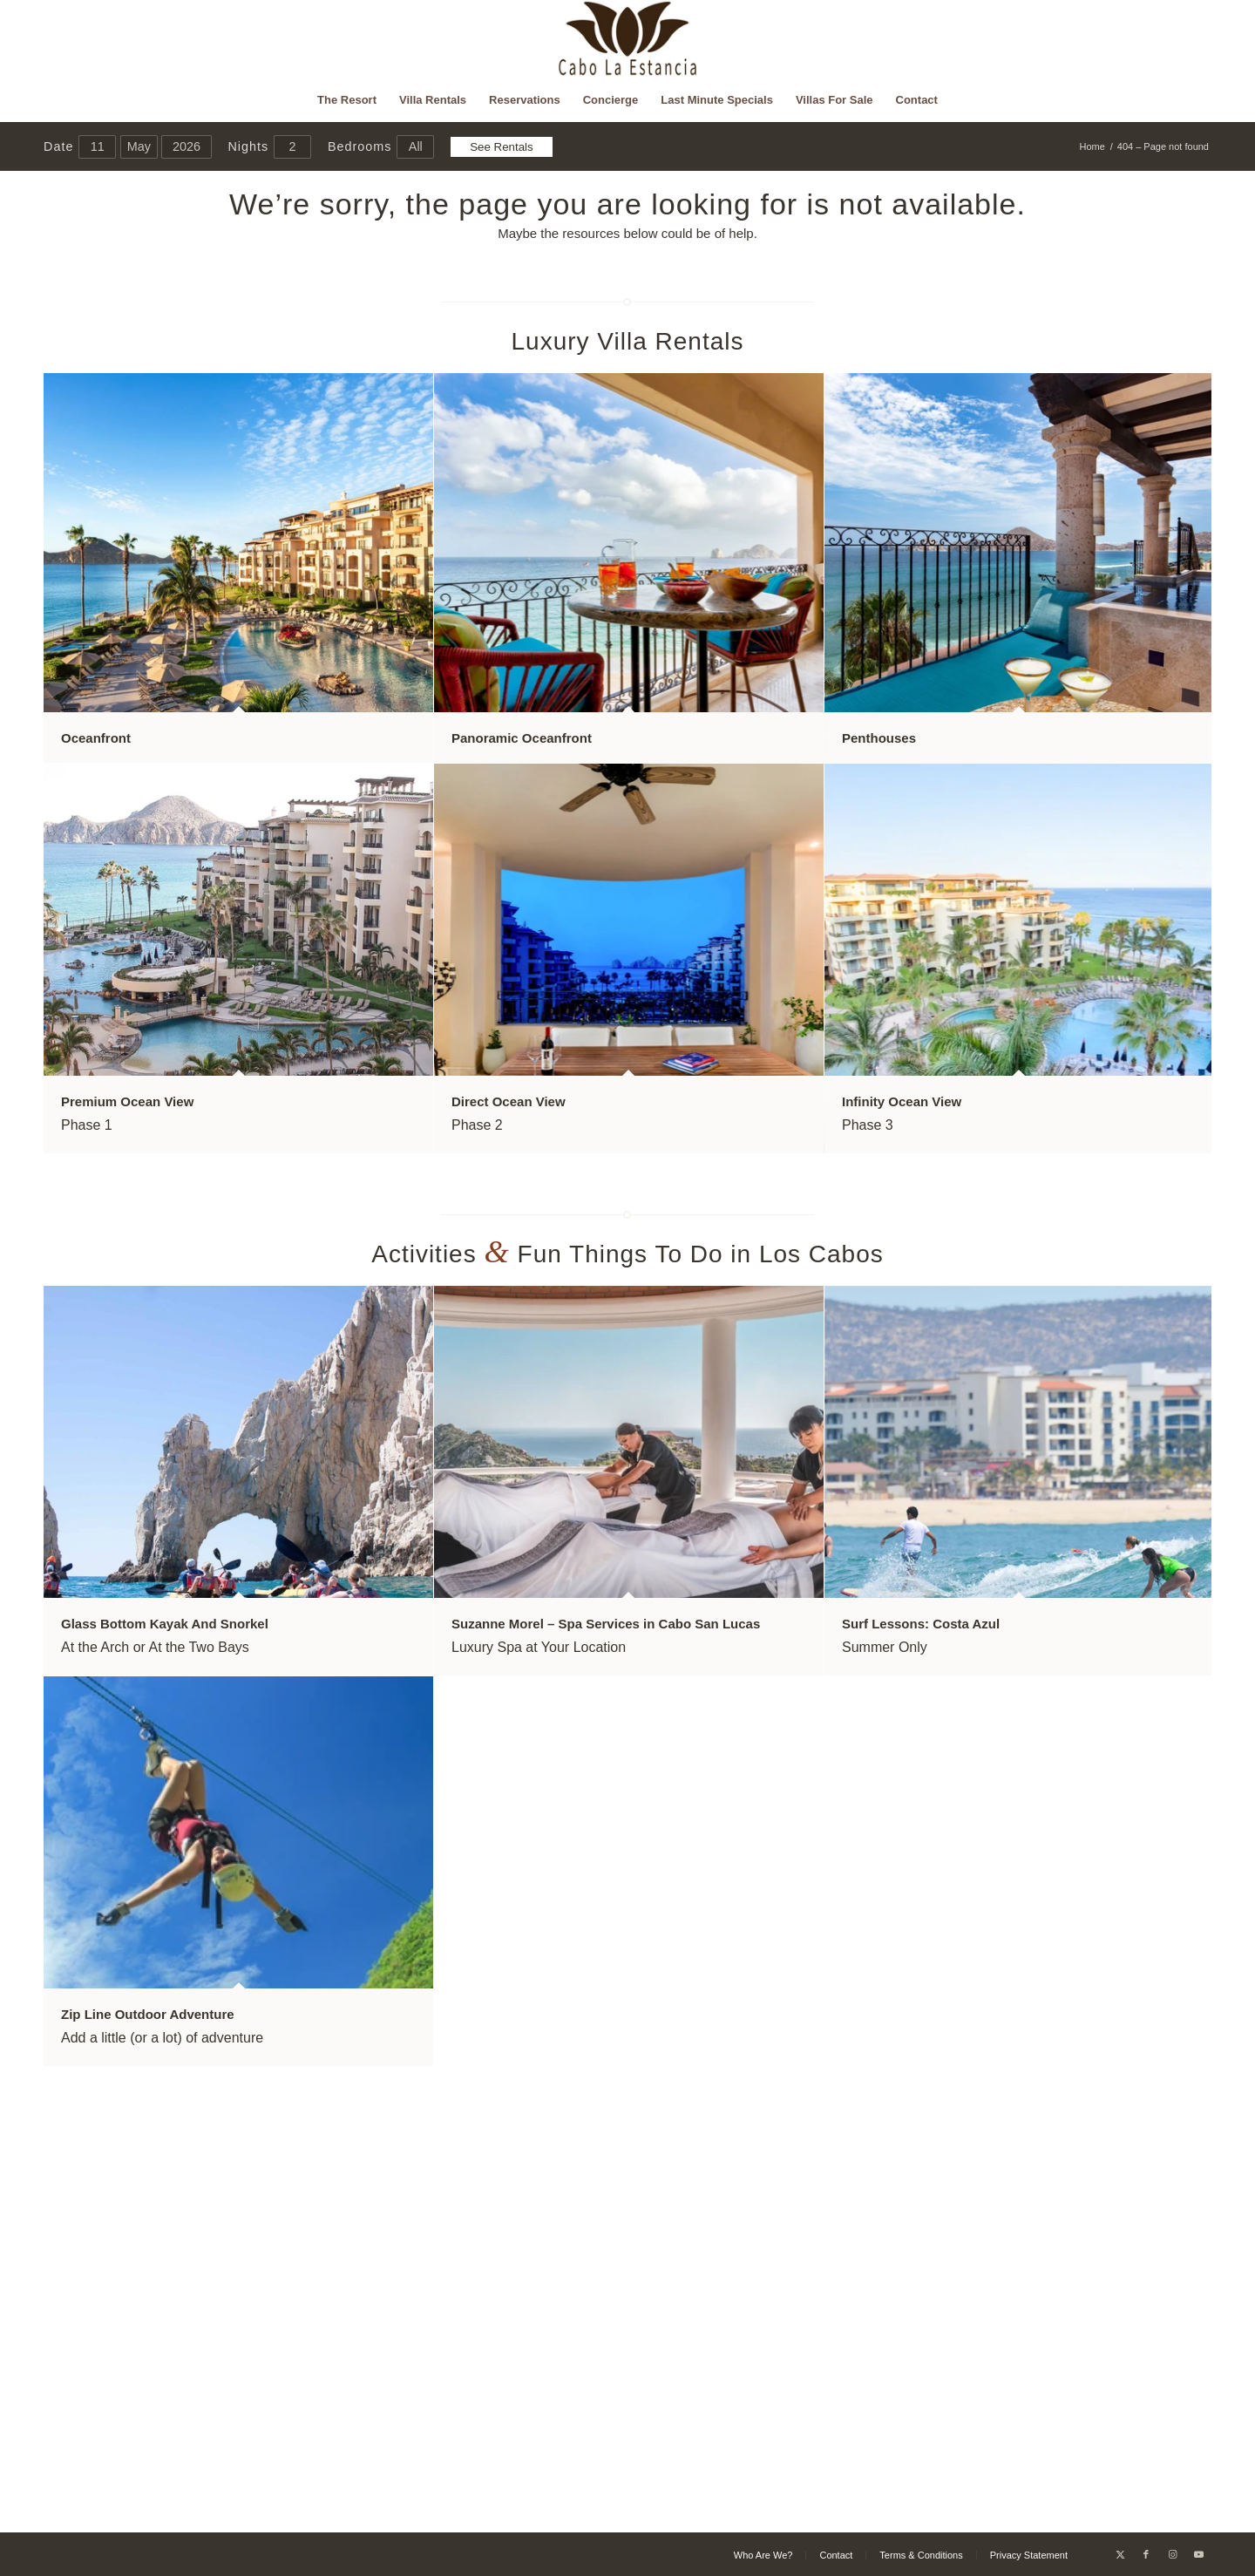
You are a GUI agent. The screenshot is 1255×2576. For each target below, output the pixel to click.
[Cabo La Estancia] (628, 39)
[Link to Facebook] (1146, 2554)
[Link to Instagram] (1172, 2554)
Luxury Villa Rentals (628, 341)
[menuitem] (347, 100)
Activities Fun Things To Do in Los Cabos (627, 1254)
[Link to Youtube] (1198, 2554)
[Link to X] (1120, 2554)
